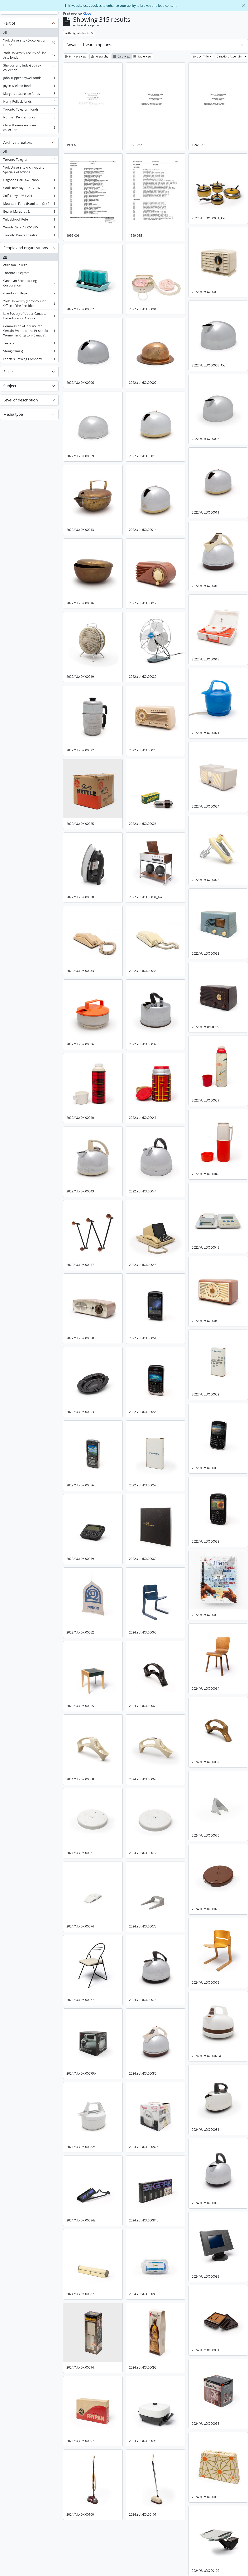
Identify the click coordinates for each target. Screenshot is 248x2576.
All (5, 32)
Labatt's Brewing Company (29, 360)
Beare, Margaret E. (29, 212)
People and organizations (25, 247)
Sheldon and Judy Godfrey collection (29, 67)
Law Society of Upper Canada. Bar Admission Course (29, 315)
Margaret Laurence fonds (29, 94)
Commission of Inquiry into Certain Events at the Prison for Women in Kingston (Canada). (29, 330)
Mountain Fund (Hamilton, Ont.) (29, 204)
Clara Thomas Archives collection (29, 127)
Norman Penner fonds (29, 118)
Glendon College (29, 294)
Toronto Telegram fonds (29, 110)
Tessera (29, 344)
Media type (13, 414)
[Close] (243, 5)
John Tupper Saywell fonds (29, 79)
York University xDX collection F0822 (29, 42)
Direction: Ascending (230, 56)
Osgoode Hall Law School (29, 181)
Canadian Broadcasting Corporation (29, 283)
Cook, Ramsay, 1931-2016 (29, 189)
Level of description (20, 400)
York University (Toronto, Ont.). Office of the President (29, 303)
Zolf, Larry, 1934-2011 (29, 196)
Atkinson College (29, 266)
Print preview (75, 56)
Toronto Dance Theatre (29, 236)
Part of (9, 23)
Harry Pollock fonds (29, 102)
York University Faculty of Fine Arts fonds (29, 55)
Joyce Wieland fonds (29, 86)
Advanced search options (88, 44)
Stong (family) (29, 352)
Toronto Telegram (29, 160)
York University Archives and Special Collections (29, 169)
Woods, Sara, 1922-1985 (29, 228)
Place (8, 371)
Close (87, 13)
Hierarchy (99, 56)
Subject (9, 385)
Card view (121, 56)
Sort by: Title (201, 56)
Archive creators (17, 142)
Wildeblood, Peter (29, 220)
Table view (142, 56)
